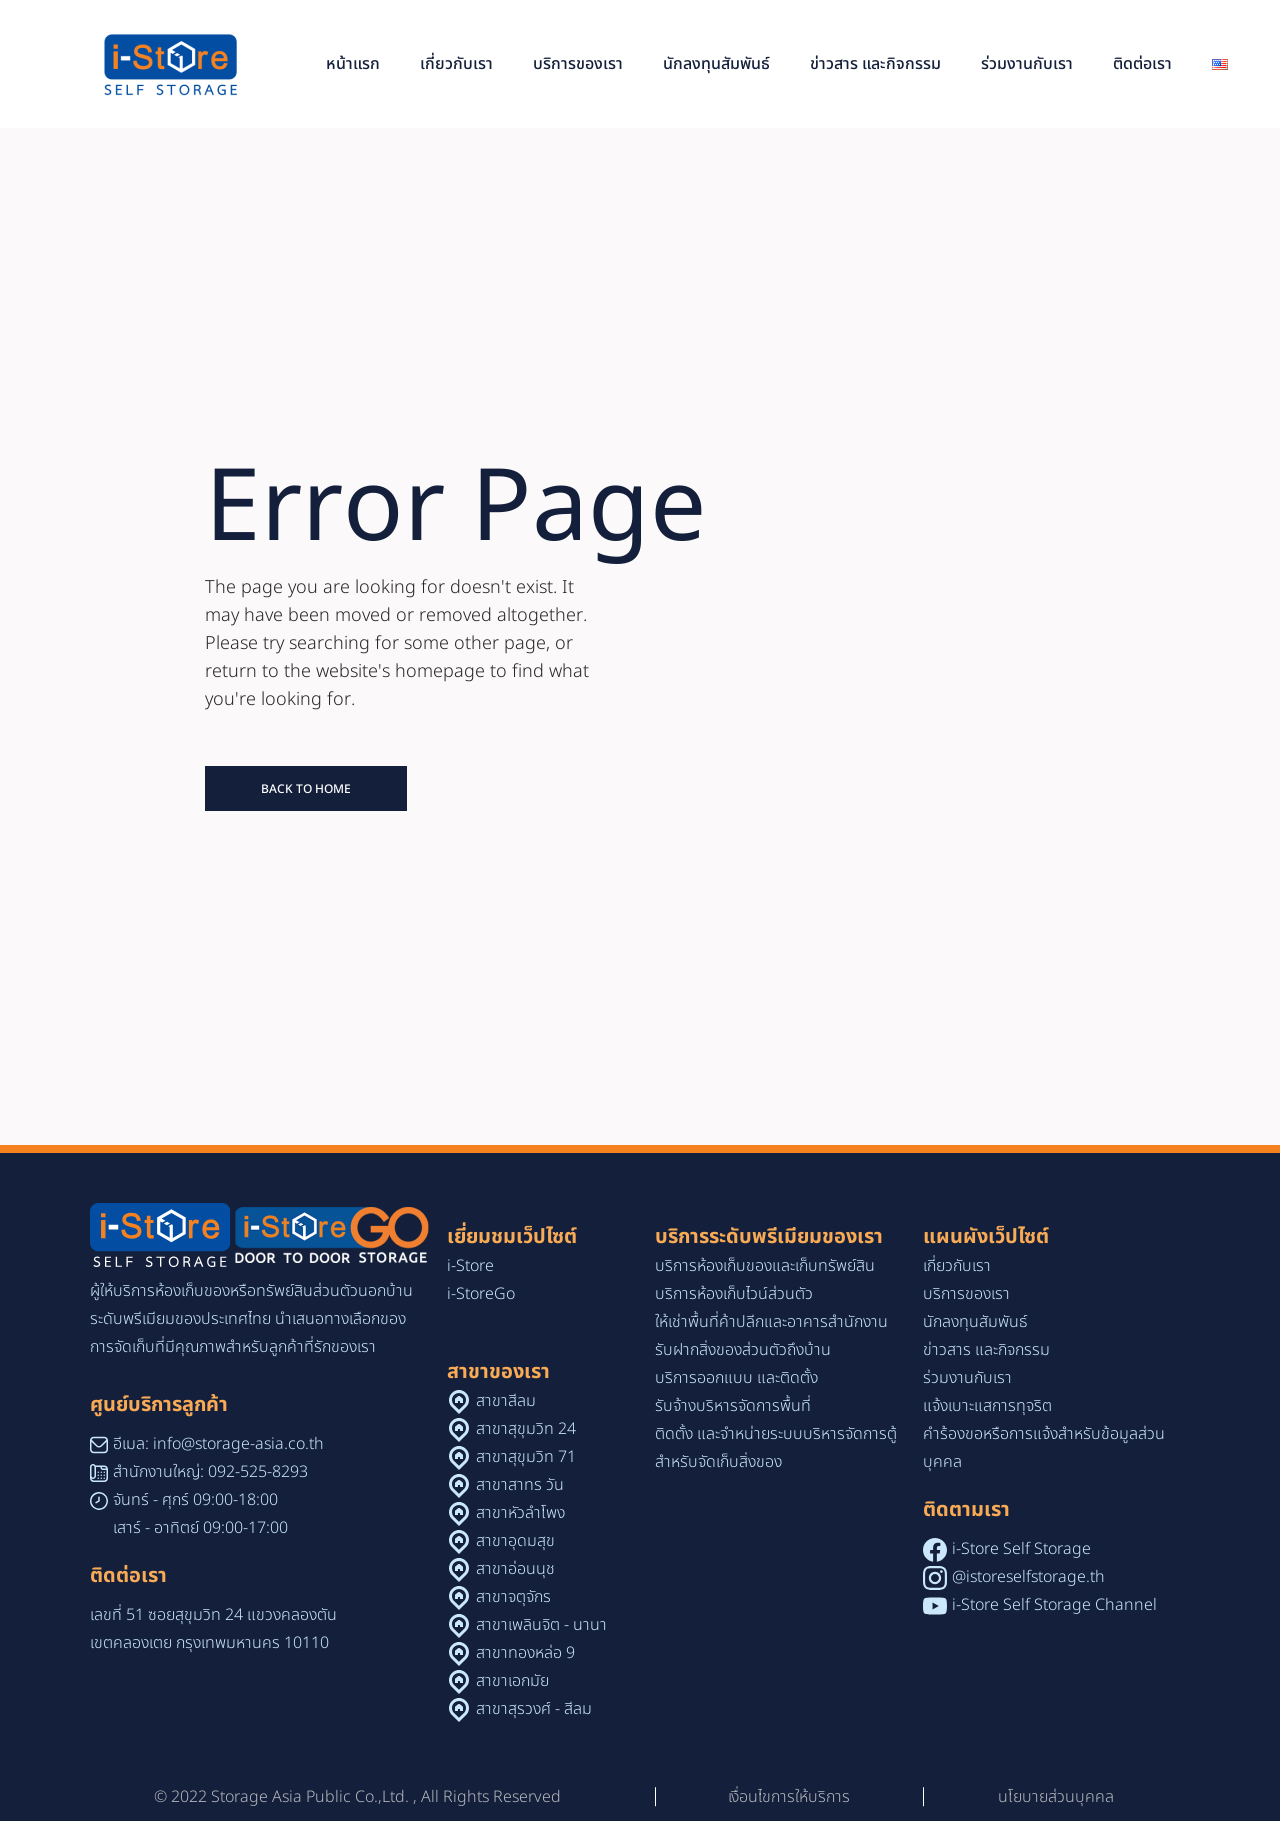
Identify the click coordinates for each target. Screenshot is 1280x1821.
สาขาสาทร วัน (520, 1485)
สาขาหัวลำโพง (520, 1513)
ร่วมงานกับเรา (967, 1378)
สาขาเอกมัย (512, 1681)
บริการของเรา (966, 1294)
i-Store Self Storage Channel (1054, 1605)
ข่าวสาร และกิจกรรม (986, 1350)
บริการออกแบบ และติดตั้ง (736, 1378)
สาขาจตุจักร (513, 1597)
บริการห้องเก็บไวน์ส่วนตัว (734, 1294)
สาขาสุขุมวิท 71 (526, 1457)
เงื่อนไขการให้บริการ (789, 1797)
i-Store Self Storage (1021, 1549)
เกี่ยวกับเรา (957, 1266)
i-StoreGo (481, 1294)
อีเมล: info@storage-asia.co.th (218, 1444)
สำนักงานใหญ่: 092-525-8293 (210, 1472)
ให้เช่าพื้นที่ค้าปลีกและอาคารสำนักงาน (771, 1322)
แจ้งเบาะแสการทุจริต (987, 1406)
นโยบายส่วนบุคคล (1056, 1797)
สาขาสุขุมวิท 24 (526, 1429)
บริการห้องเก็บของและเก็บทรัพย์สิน (765, 1266)
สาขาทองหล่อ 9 (525, 1653)
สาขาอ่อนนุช (515, 1569)
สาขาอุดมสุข (515, 1541)
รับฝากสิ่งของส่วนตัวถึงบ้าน (743, 1350)
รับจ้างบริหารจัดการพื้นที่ (733, 1406)
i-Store (470, 1266)
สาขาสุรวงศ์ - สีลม (534, 1709)
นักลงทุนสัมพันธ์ (975, 1322)
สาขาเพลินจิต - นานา (541, 1625)
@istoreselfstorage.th (1028, 1577)
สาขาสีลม (506, 1401)
